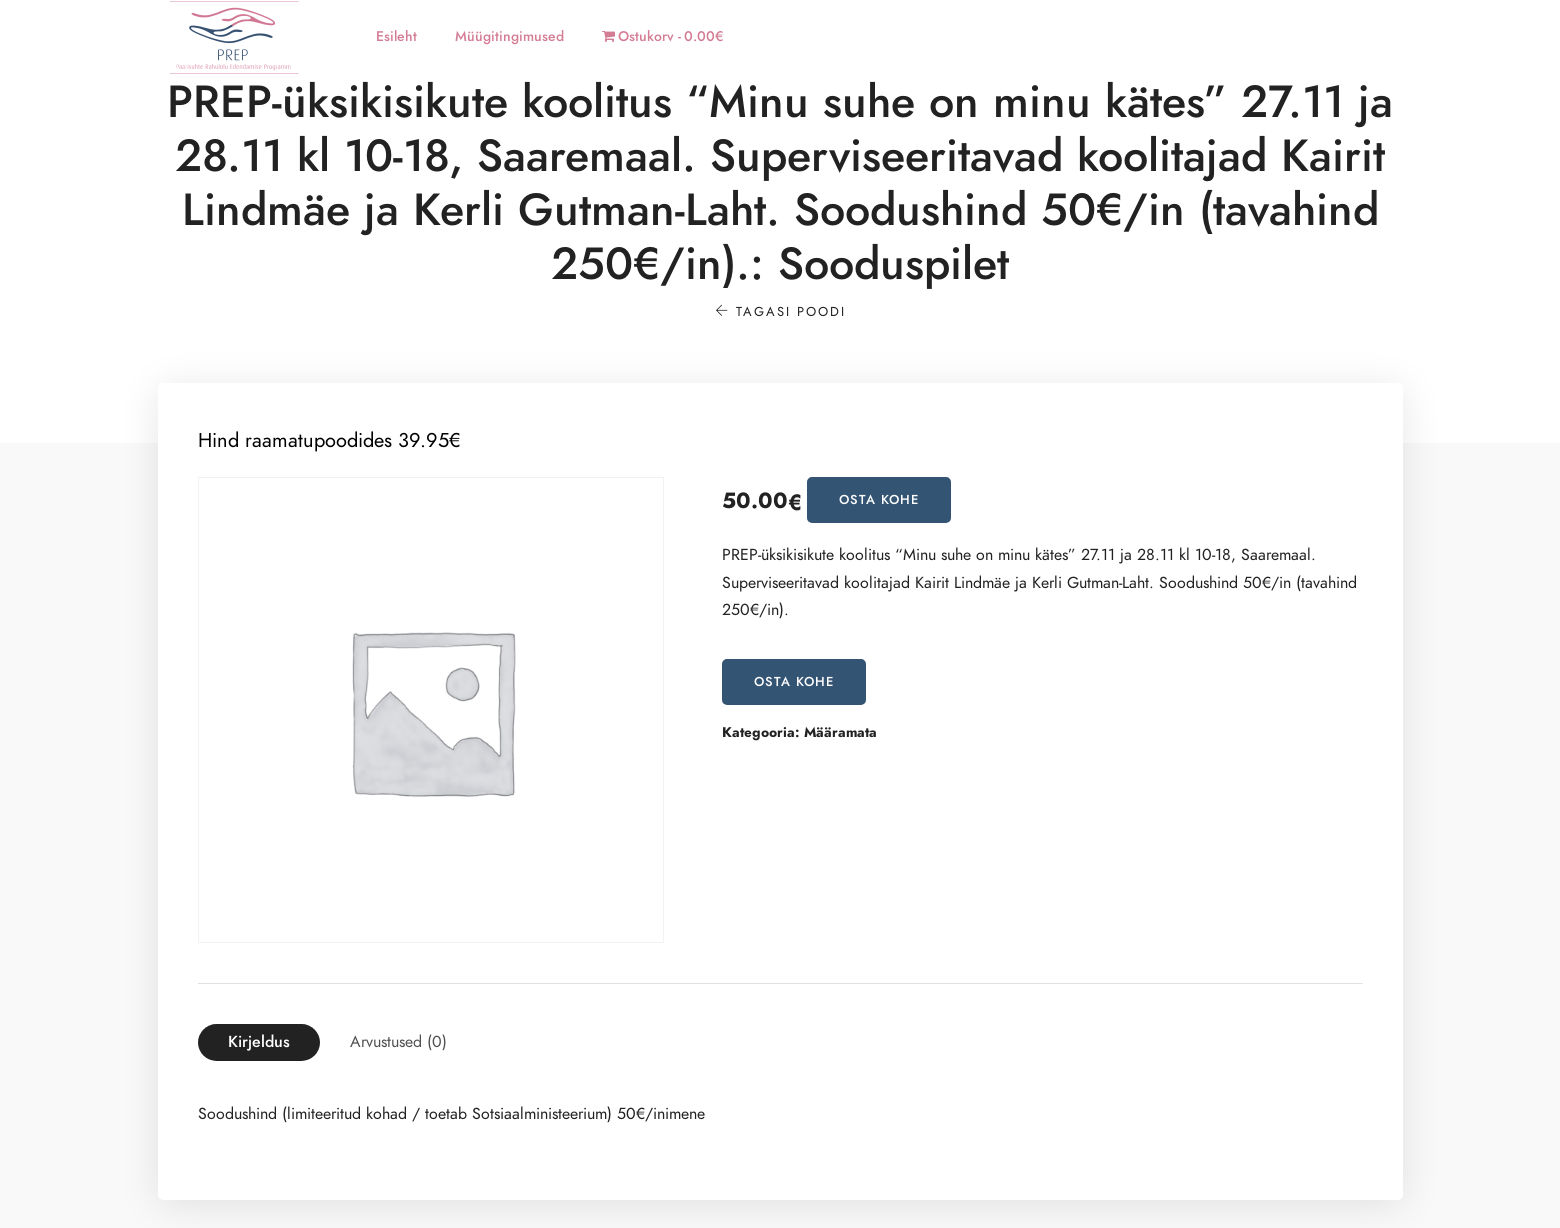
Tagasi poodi (780, 312)
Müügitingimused (509, 36)
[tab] (259, 1042)
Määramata (840, 732)
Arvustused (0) (398, 1042)
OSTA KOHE (879, 500)
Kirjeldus (259, 1042)
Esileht (396, 36)
